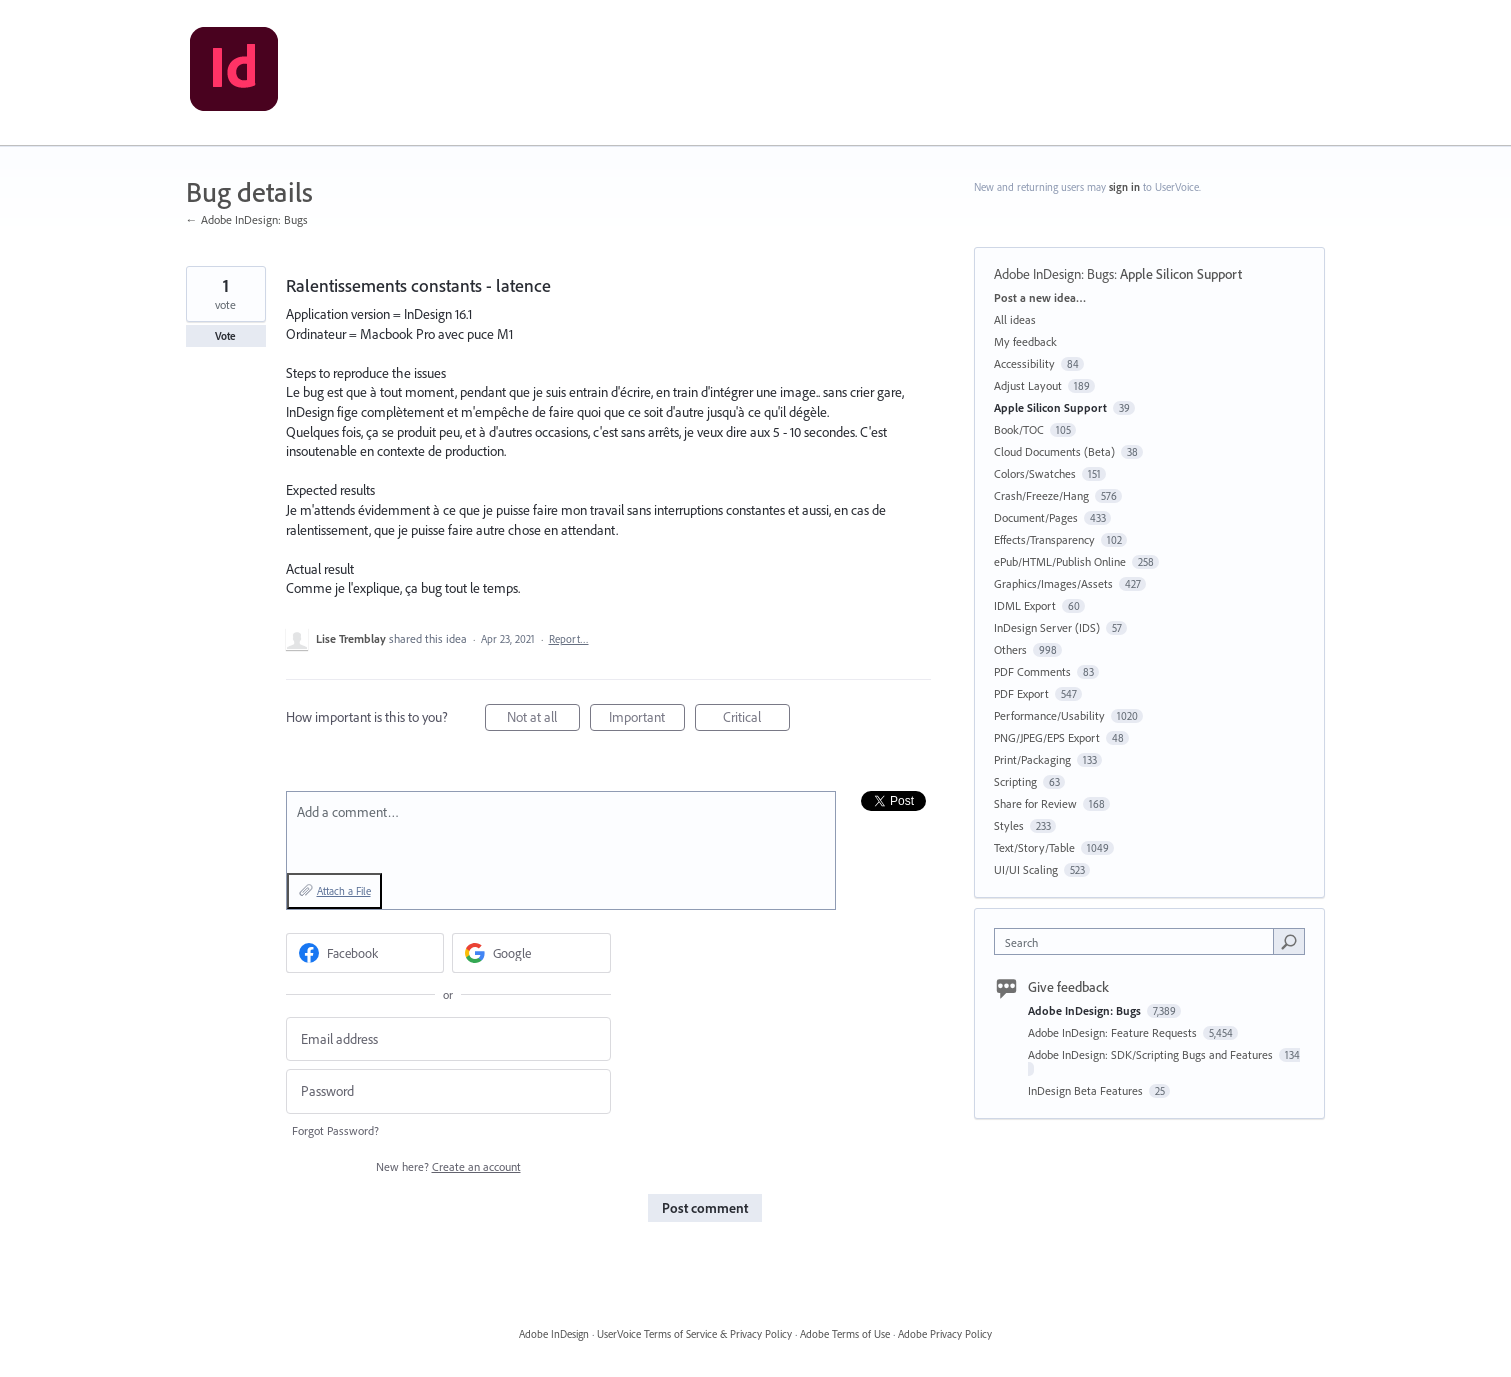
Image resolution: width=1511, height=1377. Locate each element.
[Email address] (448, 1039)
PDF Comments (1032, 671)
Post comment (705, 1208)
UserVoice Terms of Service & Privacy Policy (694, 1334)
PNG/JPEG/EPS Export (1047, 737)
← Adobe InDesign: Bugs (247, 219)
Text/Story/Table (1034, 847)
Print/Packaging (1032, 759)
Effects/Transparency (1044, 539)
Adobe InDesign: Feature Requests (1114, 1032)
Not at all (543, 719)
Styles (1009, 825)
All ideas (1015, 319)
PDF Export (1021, 693)
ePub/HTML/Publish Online (1060, 561)
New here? (448, 1166)
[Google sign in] (531, 953)
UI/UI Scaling (1026, 869)
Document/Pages (1036, 517)
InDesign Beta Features (1087, 1090)
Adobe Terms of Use (845, 1334)
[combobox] (1138, 941)
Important (647, 719)
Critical (756, 719)
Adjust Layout (1028, 385)
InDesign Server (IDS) (1047, 627)
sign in (1124, 187)
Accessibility (1024, 363)
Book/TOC (1019, 429)
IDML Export (1025, 605)
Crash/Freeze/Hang (1041, 495)
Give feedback (1068, 987)
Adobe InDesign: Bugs (1054, 274)
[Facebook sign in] (365, 953)
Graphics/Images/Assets (1053, 583)
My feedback (1025, 341)
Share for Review (1035, 803)
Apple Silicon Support (1181, 274)
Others (1010, 649)
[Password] (448, 1091)
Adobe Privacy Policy (945, 1334)
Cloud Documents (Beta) (1054, 451)
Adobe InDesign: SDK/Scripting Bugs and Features (1152, 1054)
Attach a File (344, 891)
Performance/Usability (1049, 715)
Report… (569, 639)
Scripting (1015, 781)
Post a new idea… (1040, 297)
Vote (225, 336)
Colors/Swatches (1035, 473)
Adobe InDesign (554, 1334)
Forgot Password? (335, 1130)
